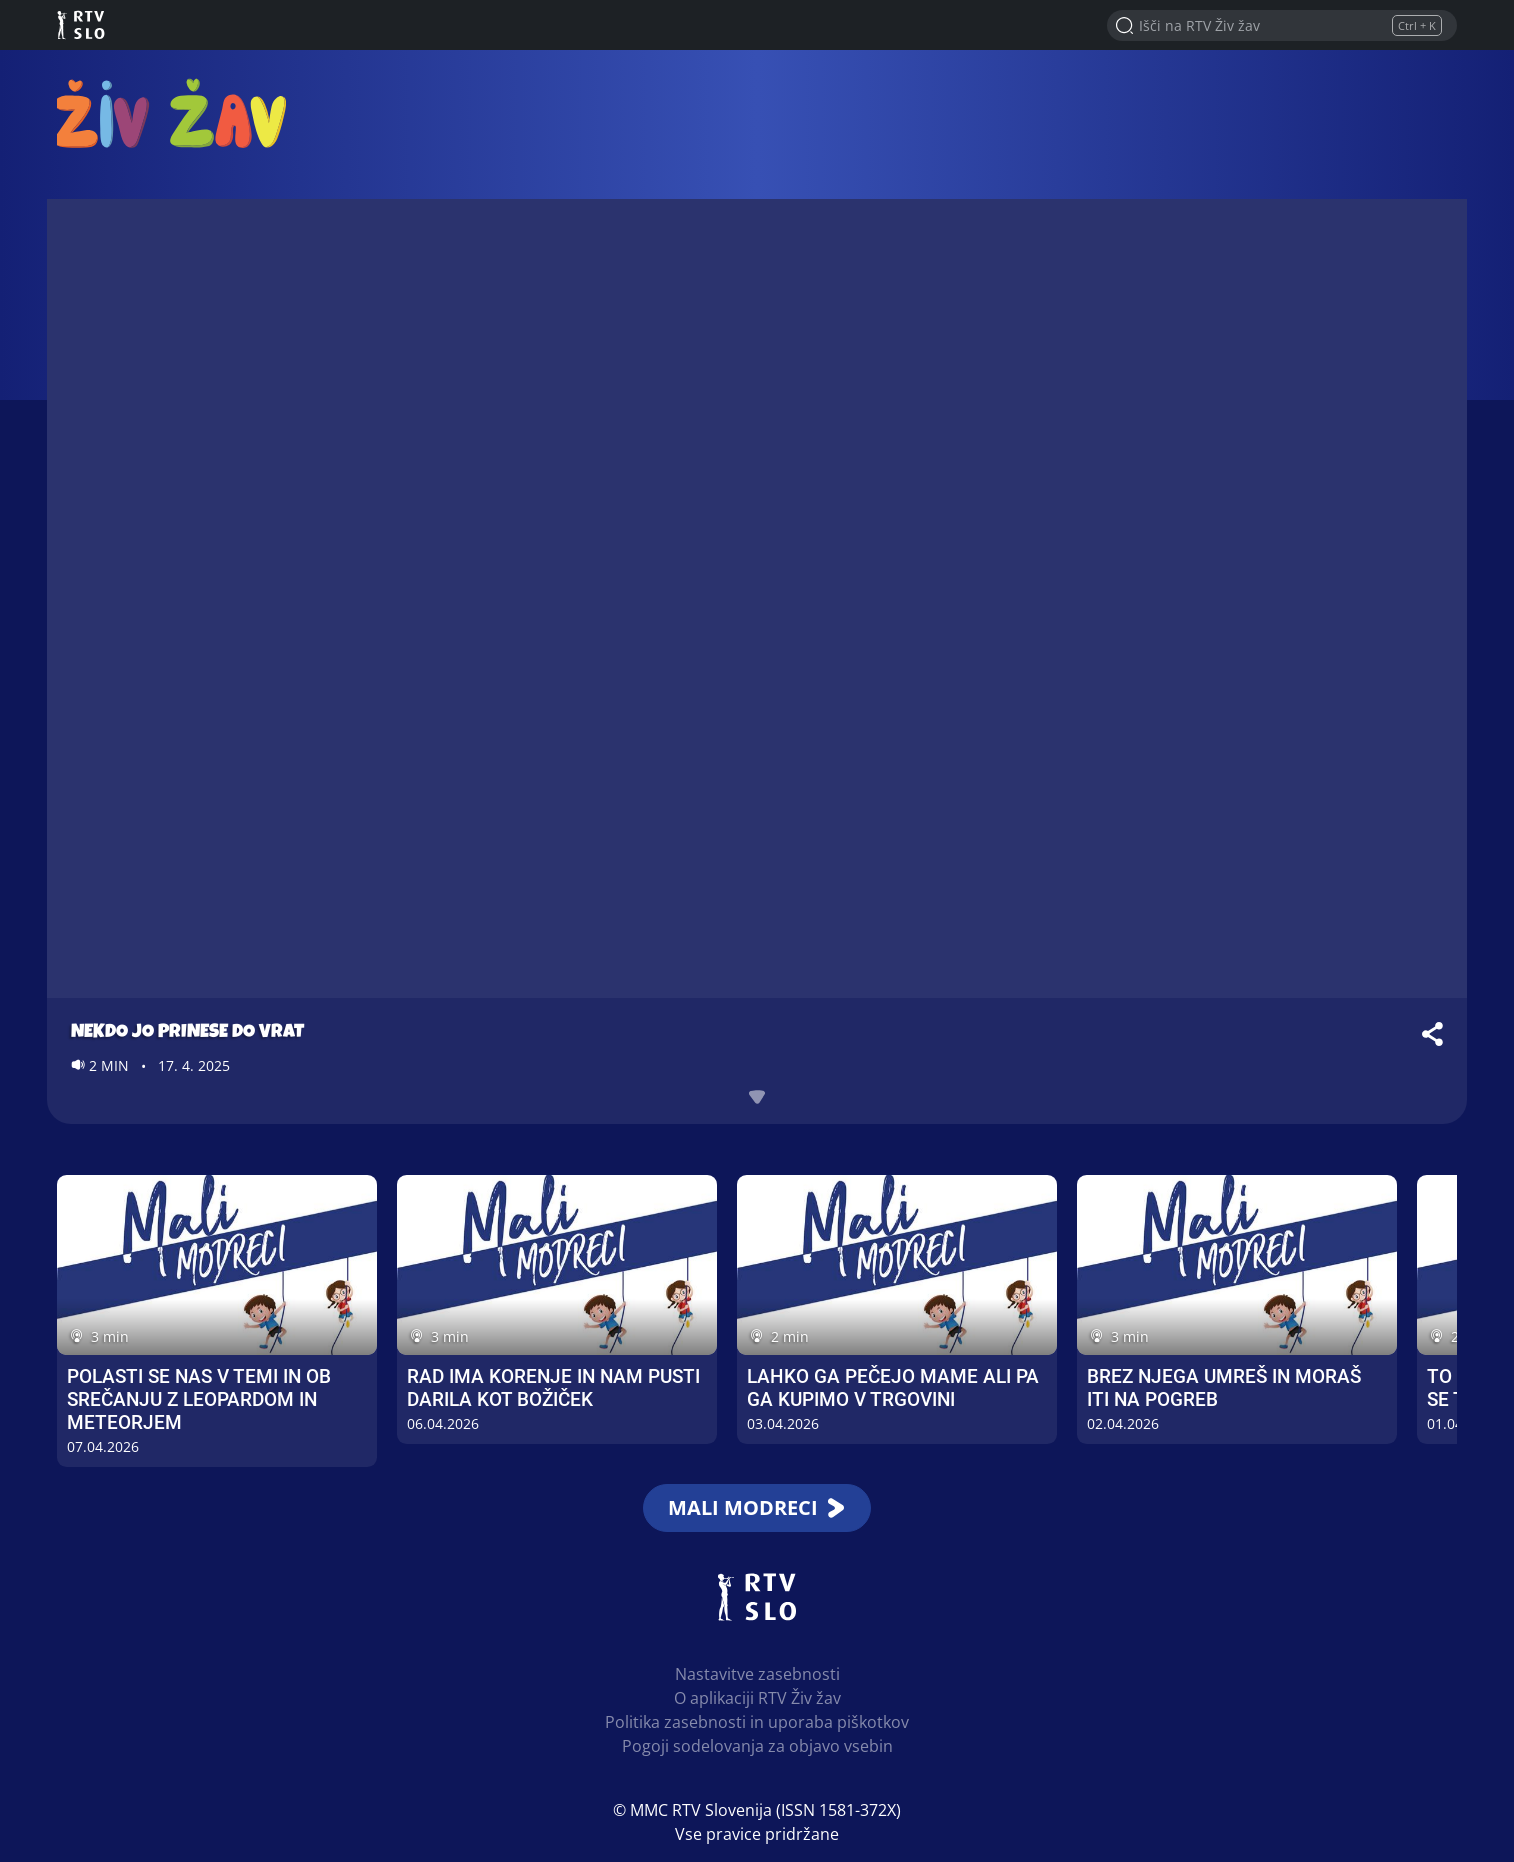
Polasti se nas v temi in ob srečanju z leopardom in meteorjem (199, 1399)
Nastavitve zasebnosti (757, 1674)
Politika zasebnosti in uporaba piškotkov (757, 1722)
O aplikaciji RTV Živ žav (757, 1698)
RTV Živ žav (173, 112)
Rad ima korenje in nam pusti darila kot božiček (553, 1388)
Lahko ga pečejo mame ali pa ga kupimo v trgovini (893, 1388)
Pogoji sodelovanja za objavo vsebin (757, 1746)
